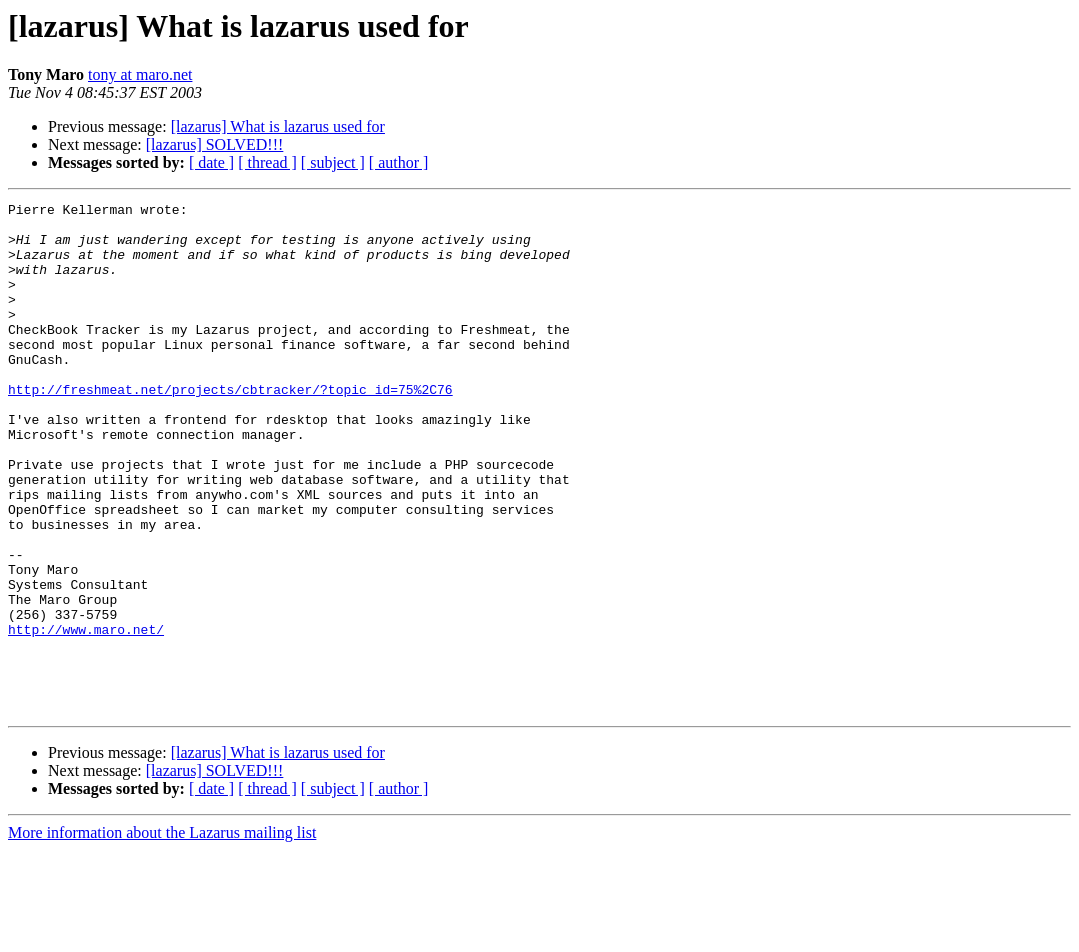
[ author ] (399, 162)
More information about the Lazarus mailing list (162, 934)
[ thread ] (267, 162)
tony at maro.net (140, 74)
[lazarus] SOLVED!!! (215, 144)
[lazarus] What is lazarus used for (278, 126)
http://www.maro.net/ (86, 716)
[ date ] (211, 162)
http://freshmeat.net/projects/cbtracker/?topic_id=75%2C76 (230, 428)
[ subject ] (333, 162)
